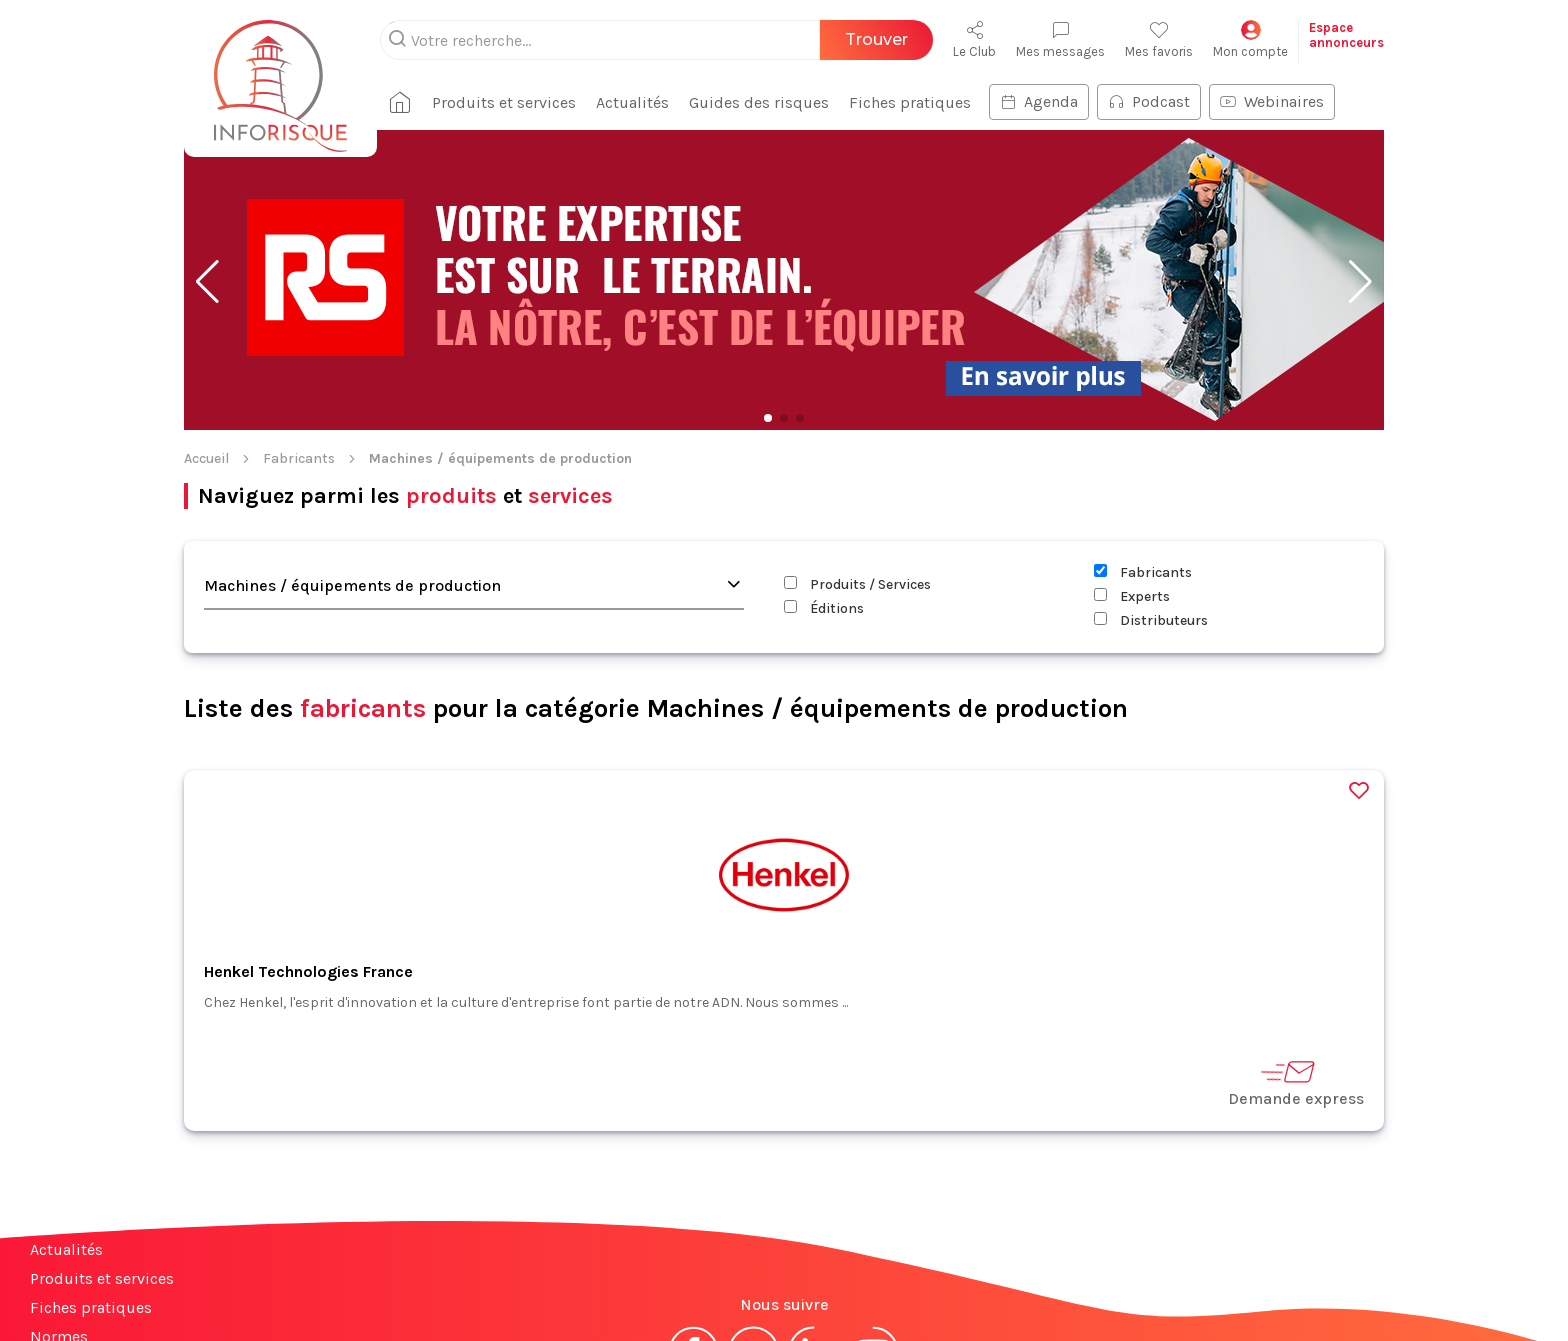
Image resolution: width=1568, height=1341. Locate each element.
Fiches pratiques (91, 1177)
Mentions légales (682, 1288)
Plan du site (73, 1293)
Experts (1132, 466)
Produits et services (102, 1148)
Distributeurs (1151, 490)
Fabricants (299, 328)
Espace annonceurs (99, 1264)
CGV (772, 1288)
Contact (58, 1235)
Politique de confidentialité (900, 1288)
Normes (59, 1206)
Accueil (206, 328)
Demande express (1296, 952)
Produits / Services (857, 454)
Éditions (824, 478)
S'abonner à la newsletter (1448, 1279)
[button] (207, 152)
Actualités (66, 1119)
